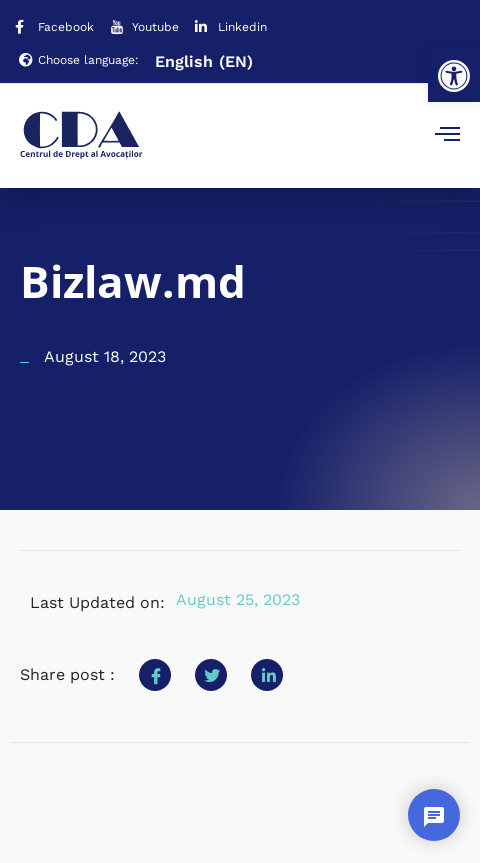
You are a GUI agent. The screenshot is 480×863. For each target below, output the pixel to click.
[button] (454, 76)
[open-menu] (447, 136)
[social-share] (155, 675)
